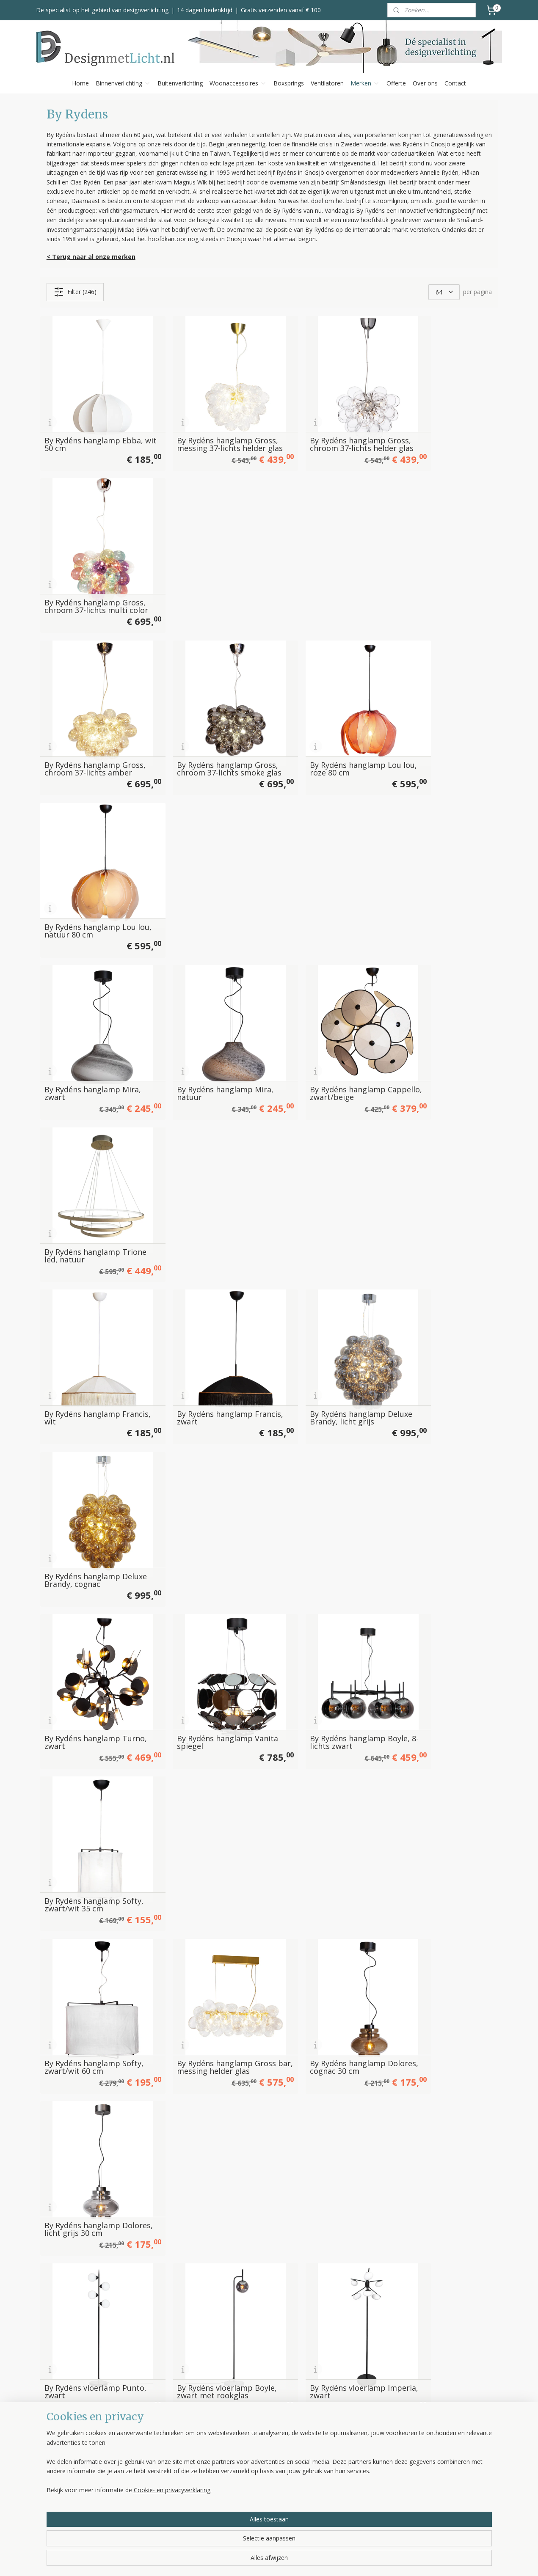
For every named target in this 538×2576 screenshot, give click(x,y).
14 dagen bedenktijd (204, 10)
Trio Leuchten (338, 2494)
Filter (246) (74, 292)
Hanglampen (150, 2447)
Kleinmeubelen (153, 2513)
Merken (365, 83)
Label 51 (330, 2475)
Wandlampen (151, 2475)
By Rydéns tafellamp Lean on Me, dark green (324, 2033)
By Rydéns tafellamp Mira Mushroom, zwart (323, 1887)
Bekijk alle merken (347, 2513)
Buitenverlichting (180, 83)
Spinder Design (339, 2503)
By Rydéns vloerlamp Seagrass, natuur (82, 1741)
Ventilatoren (327, 83)
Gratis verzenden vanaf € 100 (281, 10)
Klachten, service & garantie (264, 2475)
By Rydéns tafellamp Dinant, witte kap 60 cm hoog (320, 2175)
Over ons (425, 83)
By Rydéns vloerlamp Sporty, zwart (198, 1741)
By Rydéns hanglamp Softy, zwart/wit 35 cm (442, 1011)
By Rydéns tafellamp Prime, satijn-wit (94, 2325)
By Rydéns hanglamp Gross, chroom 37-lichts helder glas (320, 423)
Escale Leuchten (341, 2456)
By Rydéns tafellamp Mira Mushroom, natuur (439, 1887)
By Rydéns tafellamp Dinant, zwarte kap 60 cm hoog (439, 2175)
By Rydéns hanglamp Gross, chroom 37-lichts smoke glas (203, 569)
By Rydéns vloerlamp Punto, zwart (82, 1303)
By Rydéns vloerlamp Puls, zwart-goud (324, 1595)
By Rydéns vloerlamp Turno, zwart (431, 1449)
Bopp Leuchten (340, 2447)
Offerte (396, 83)
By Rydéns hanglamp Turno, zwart (82, 1011)
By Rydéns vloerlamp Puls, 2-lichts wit (208, 1595)
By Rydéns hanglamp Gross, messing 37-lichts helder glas (204, 423)
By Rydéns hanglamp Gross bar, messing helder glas (209, 1157)
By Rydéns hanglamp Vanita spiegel (198, 1011)
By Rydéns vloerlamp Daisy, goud (326, 1449)
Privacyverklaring (249, 2503)
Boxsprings (288, 83)
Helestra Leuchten (344, 2465)
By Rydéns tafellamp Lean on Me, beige (207, 2033)
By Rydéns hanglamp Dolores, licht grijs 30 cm (438, 1157)
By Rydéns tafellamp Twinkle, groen (430, 1741)
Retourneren (243, 2484)
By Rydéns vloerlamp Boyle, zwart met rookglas (210, 1303)
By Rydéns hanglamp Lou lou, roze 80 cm (322, 573)
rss (318, 2560)
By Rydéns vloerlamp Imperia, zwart (315, 1303)
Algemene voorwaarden (259, 2494)
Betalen (236, 2456)
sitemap (300, 2560)
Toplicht (330, 2484)
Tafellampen (150, 2484)
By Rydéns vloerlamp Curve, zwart (431, 1303)
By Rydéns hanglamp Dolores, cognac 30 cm (318, 1157)
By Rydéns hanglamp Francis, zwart (198, 865)
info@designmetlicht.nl (88, 2467)
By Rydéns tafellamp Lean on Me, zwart (440, 2033)
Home (80, 83)
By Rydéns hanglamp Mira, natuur (208, 719)
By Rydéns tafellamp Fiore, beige (92, 2033)
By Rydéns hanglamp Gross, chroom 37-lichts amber (87, 569)
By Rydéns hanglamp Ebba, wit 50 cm (93, 427)
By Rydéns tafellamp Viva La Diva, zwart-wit (89, 1887)
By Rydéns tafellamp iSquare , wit (81, 2179)
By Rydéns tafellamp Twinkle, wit (314, 1741)
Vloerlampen (150, 2456)
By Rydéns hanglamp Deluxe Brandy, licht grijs (322, 865)
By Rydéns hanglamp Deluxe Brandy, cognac (434, 865)
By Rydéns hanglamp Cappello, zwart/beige (317, 719)
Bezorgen (239, 2465)
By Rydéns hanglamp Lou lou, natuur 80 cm (439, 573)
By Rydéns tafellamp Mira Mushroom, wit (207, 1887)
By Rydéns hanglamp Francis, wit (82, 865)
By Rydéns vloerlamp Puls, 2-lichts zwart (91, 1595)
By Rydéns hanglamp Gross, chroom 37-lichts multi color (436, 423)
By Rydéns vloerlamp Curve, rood (82, 1449)
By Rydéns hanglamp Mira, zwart (92, 719)
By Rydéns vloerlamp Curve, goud (198, 1449)
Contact (455, 83)
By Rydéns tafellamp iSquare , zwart (197, 2179)
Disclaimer (240, 2513)
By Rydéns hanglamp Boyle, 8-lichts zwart (327, 1011)
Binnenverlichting (123, 83)
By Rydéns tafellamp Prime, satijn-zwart (210, 2325)
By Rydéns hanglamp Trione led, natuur (431, 719)
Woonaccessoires (238, 83)
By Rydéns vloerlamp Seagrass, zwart (431, 1595)
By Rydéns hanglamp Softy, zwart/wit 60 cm (93, 1157)
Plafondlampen (153, 2465)
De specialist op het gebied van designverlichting (102, 10)
